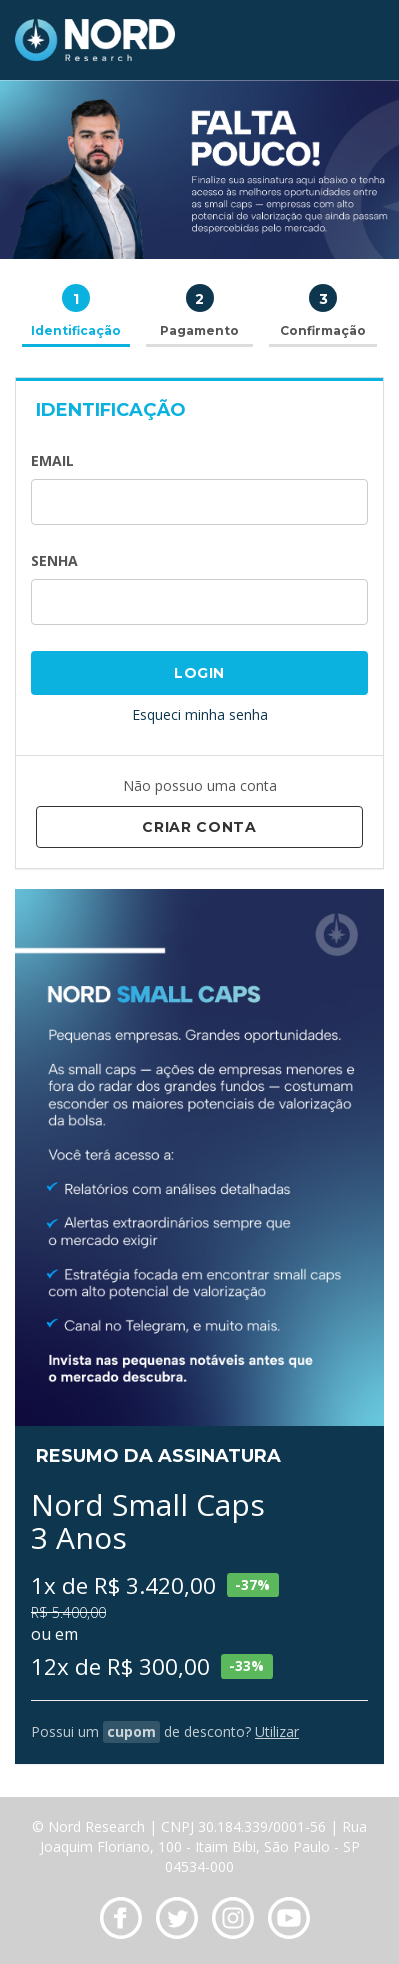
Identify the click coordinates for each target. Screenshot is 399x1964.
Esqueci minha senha (200, 714)
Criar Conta (199, 827)
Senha (54, 560)
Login (199, 673)
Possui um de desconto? (165, 1731)
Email (52, 460)
